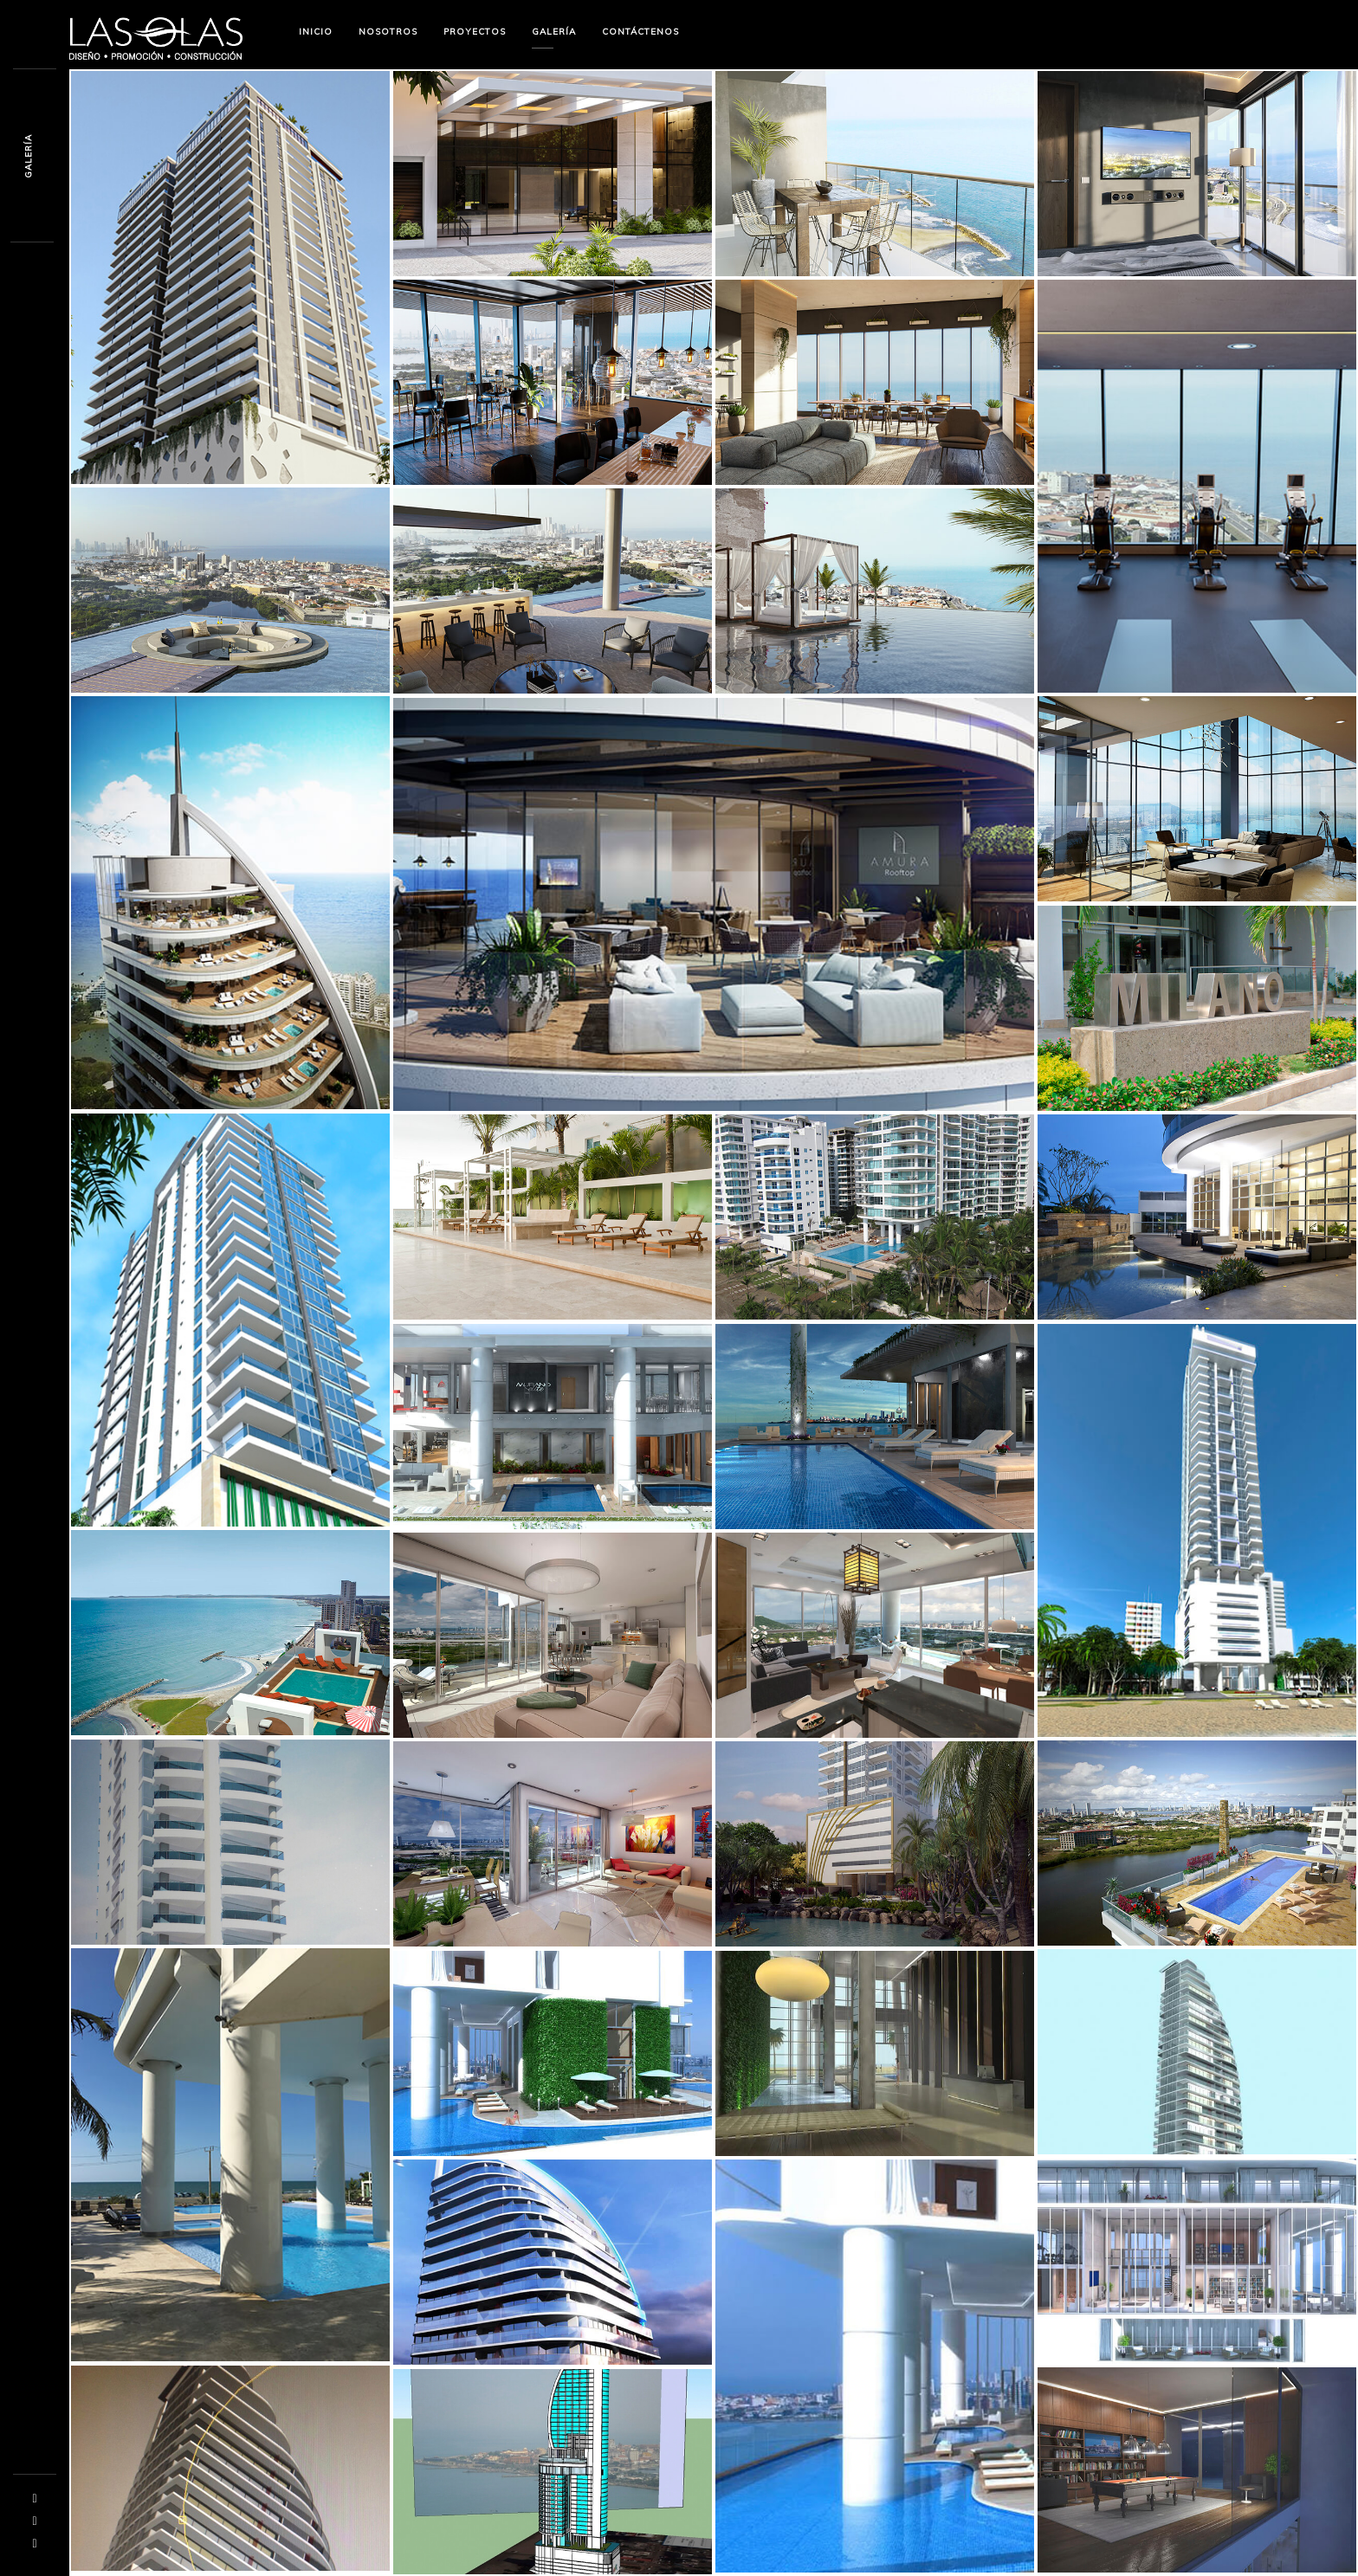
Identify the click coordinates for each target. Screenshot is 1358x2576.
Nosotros (388, 31)
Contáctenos (640, 31)
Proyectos (474, 31)
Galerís (28, 156)
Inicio (316, 31)
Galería (554, 31)
